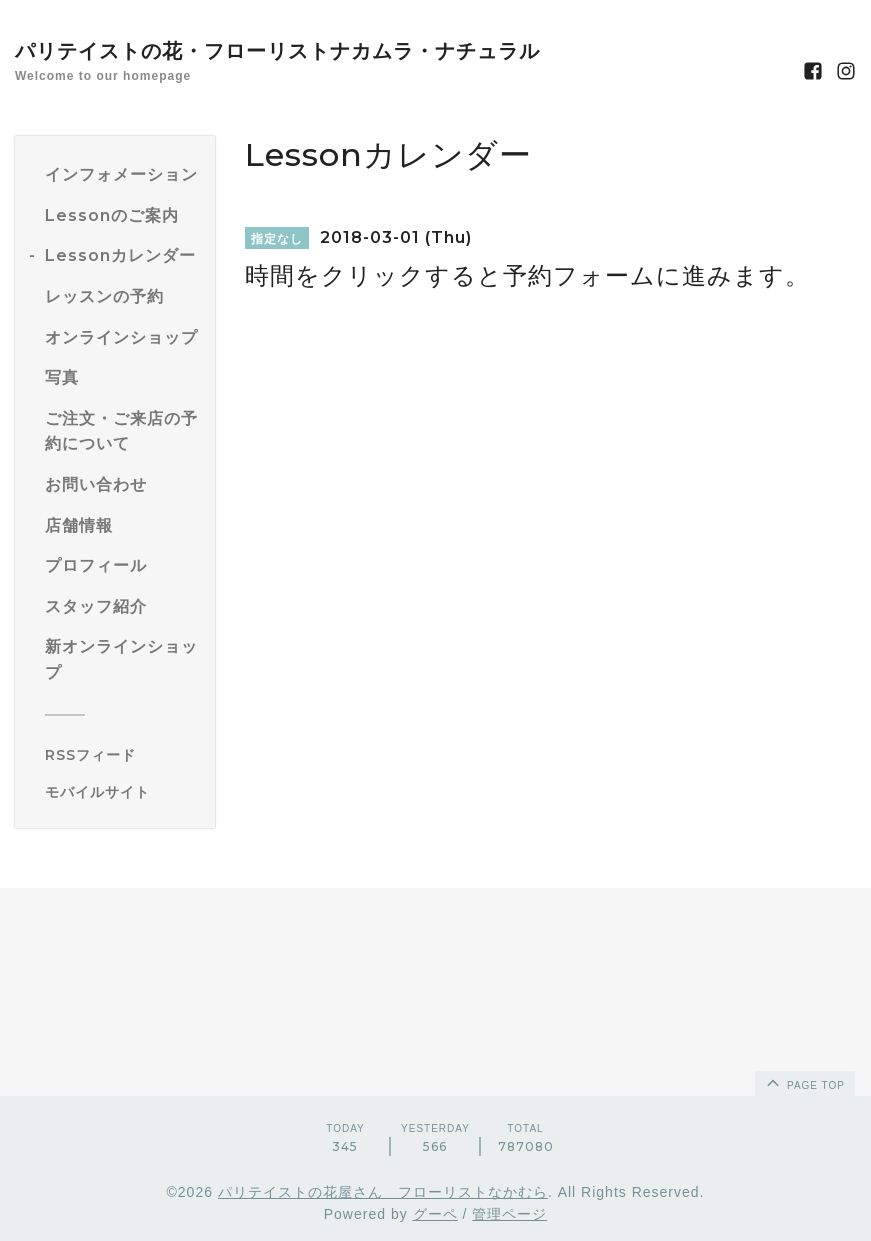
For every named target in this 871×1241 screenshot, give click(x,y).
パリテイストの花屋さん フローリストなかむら (383, 1192)
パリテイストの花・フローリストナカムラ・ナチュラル (277, 51)
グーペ (435, 1214)
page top (804, 1082)
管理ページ (509, 1214)
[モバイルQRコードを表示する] (122, 792)
